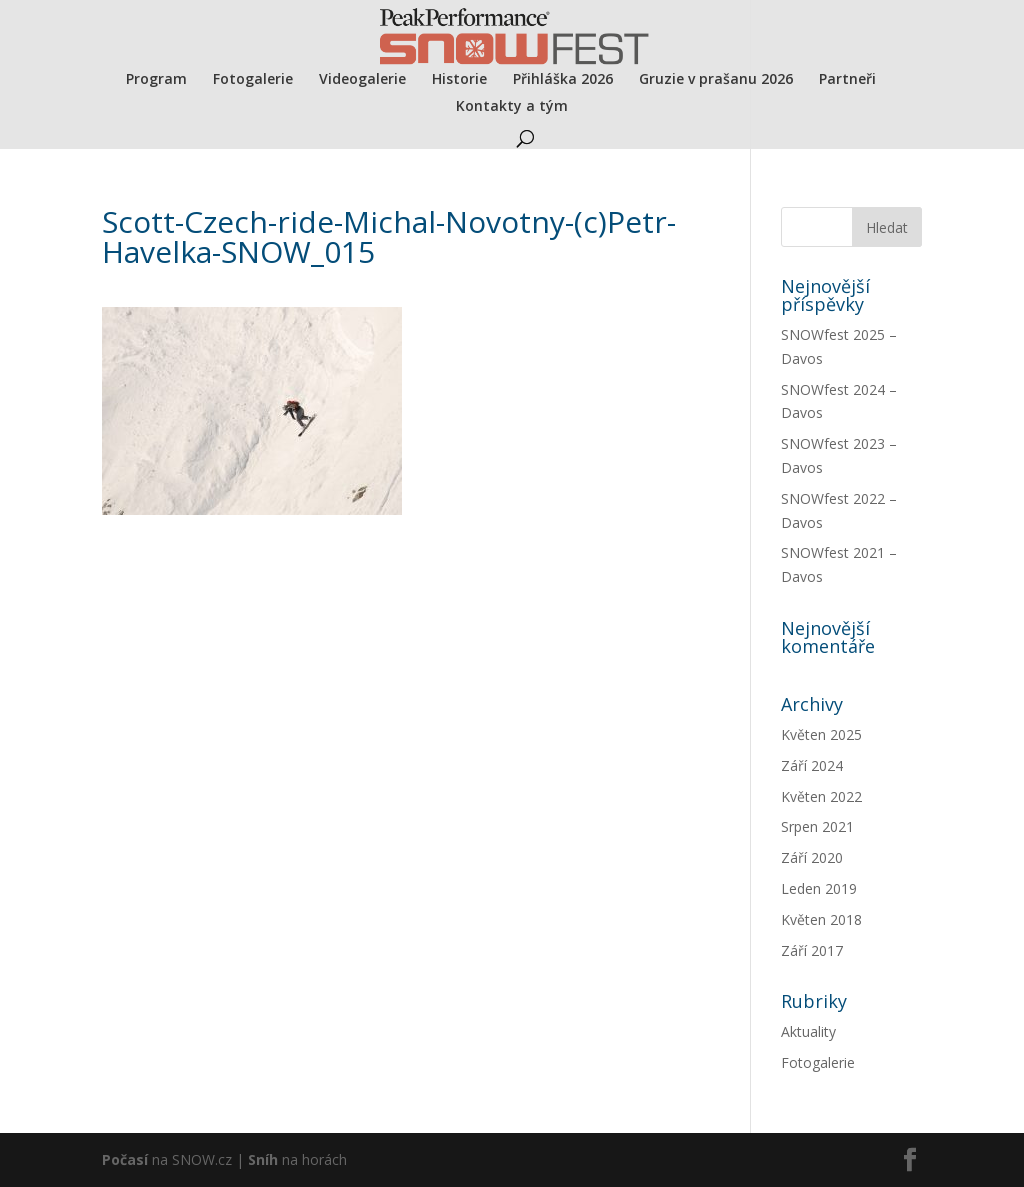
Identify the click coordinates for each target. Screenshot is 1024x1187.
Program (156, 80)
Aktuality (808, 1031)
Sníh (263, 1159)
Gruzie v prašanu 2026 (716, 80)
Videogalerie (362, 80)
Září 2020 (812, 857)
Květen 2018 (821, 919)
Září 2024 (812, 765)
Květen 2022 (821, 796)
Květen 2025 (821, 734)
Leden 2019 (819, 888)
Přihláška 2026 (563, 80)
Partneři (847, 80)
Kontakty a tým (512, 107)
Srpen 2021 (817, 826)
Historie (459, 80)
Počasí (125, 1159)
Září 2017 (812, 950)
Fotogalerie (253, 80)
